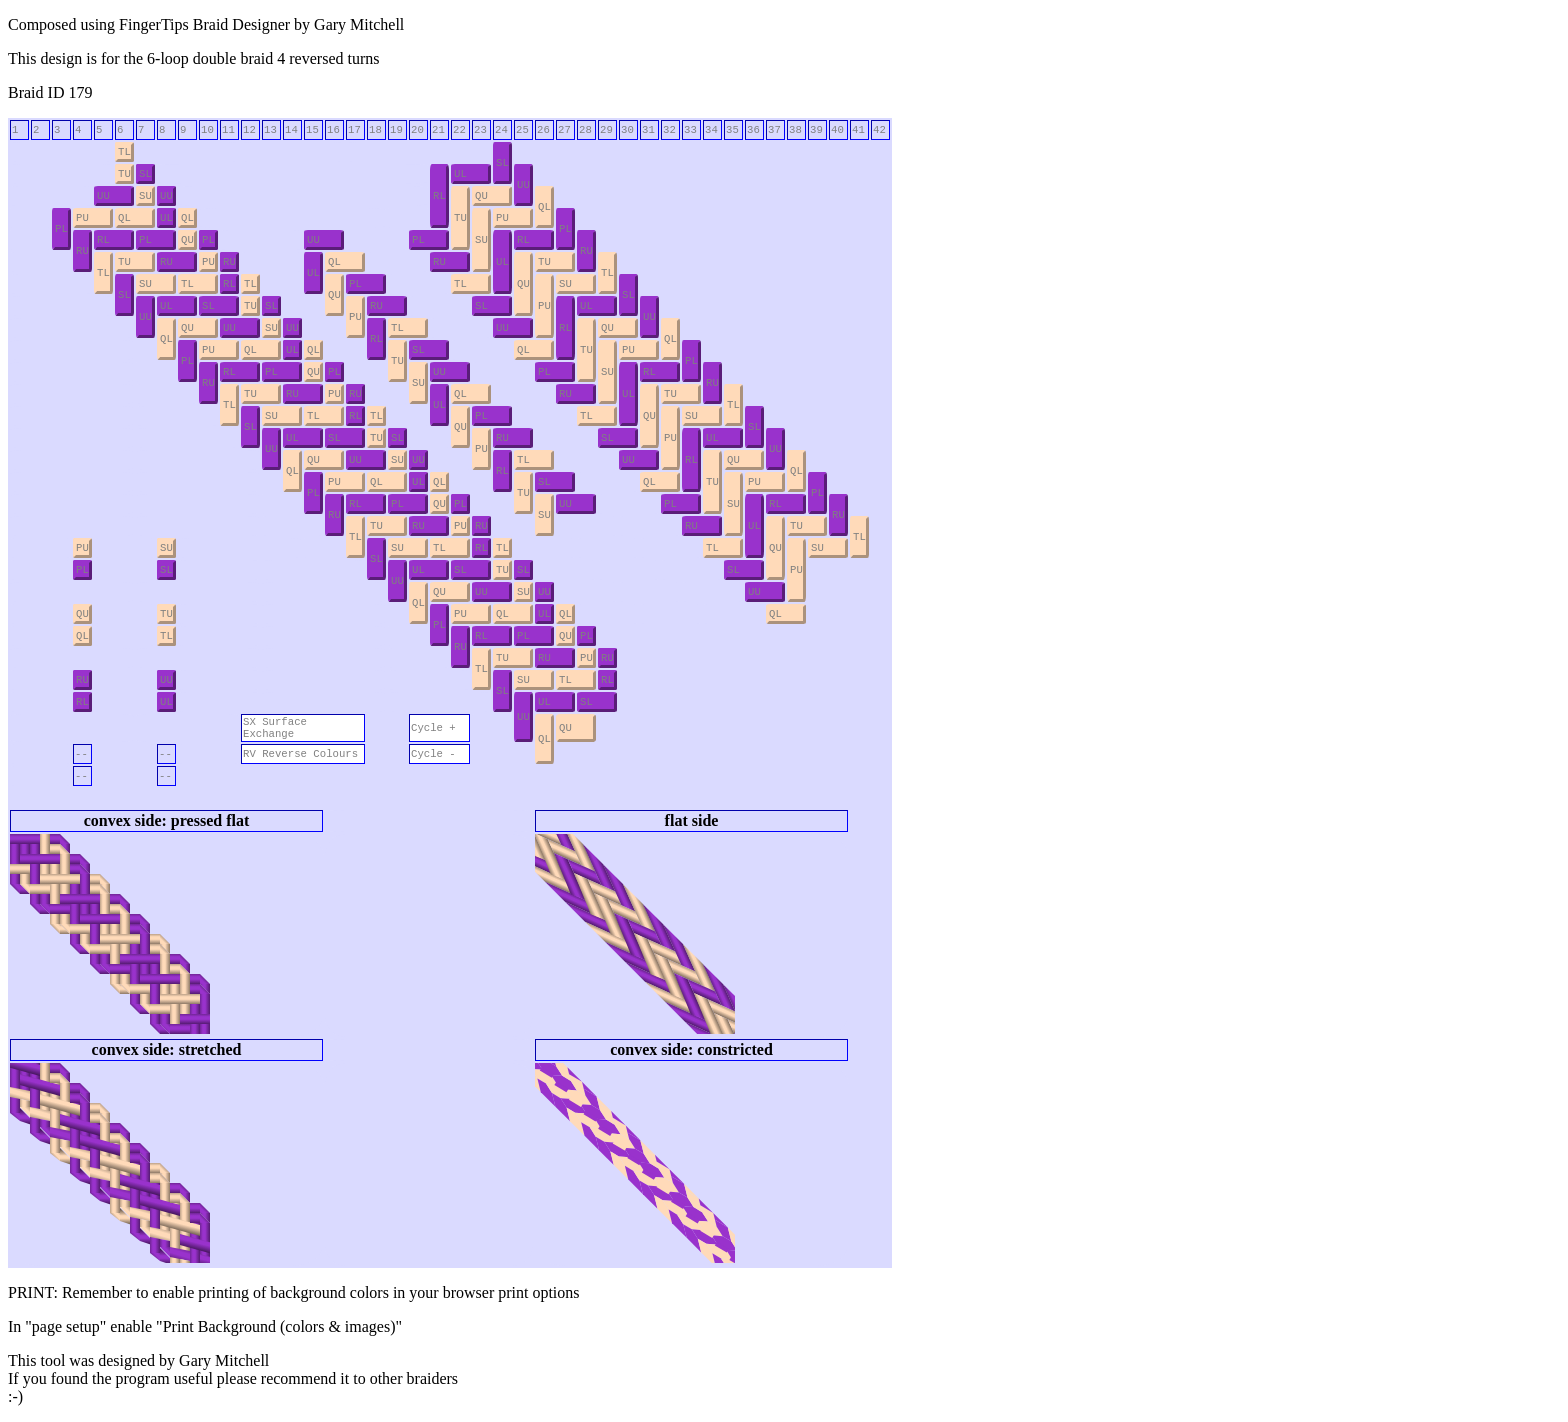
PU (82, 218)
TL (124, 152)
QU (481, 196)
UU (523, 185)
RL (439, 196)
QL (544, 207)
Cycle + (433, 728)
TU (124, 174)
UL (460, 174)
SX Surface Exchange (275, 728)
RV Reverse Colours (300, 754)
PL (61, 229)
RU (82, 251)
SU (145, 196)
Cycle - (433, 754)
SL (502, 163)
